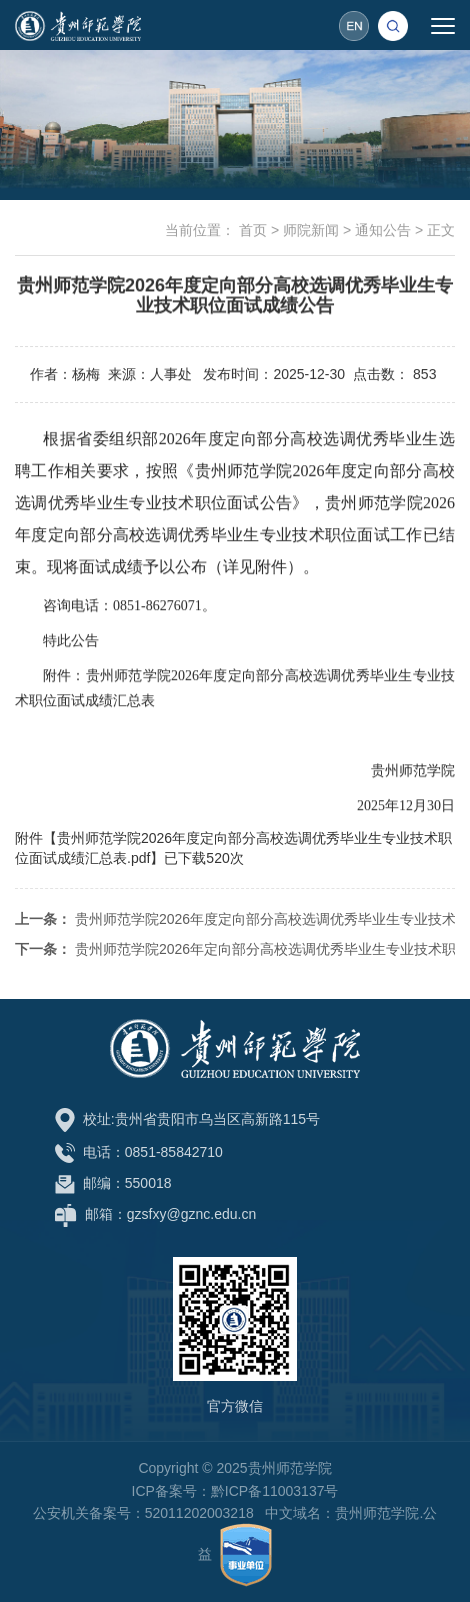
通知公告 (383, 231)
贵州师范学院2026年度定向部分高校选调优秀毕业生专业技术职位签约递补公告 (235, 948)
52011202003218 (199, 1513)
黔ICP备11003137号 (275, 1491)
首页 (253, 231)
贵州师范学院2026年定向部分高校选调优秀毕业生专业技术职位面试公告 (235, 978)
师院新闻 (311, 231)
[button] (394, 25)
